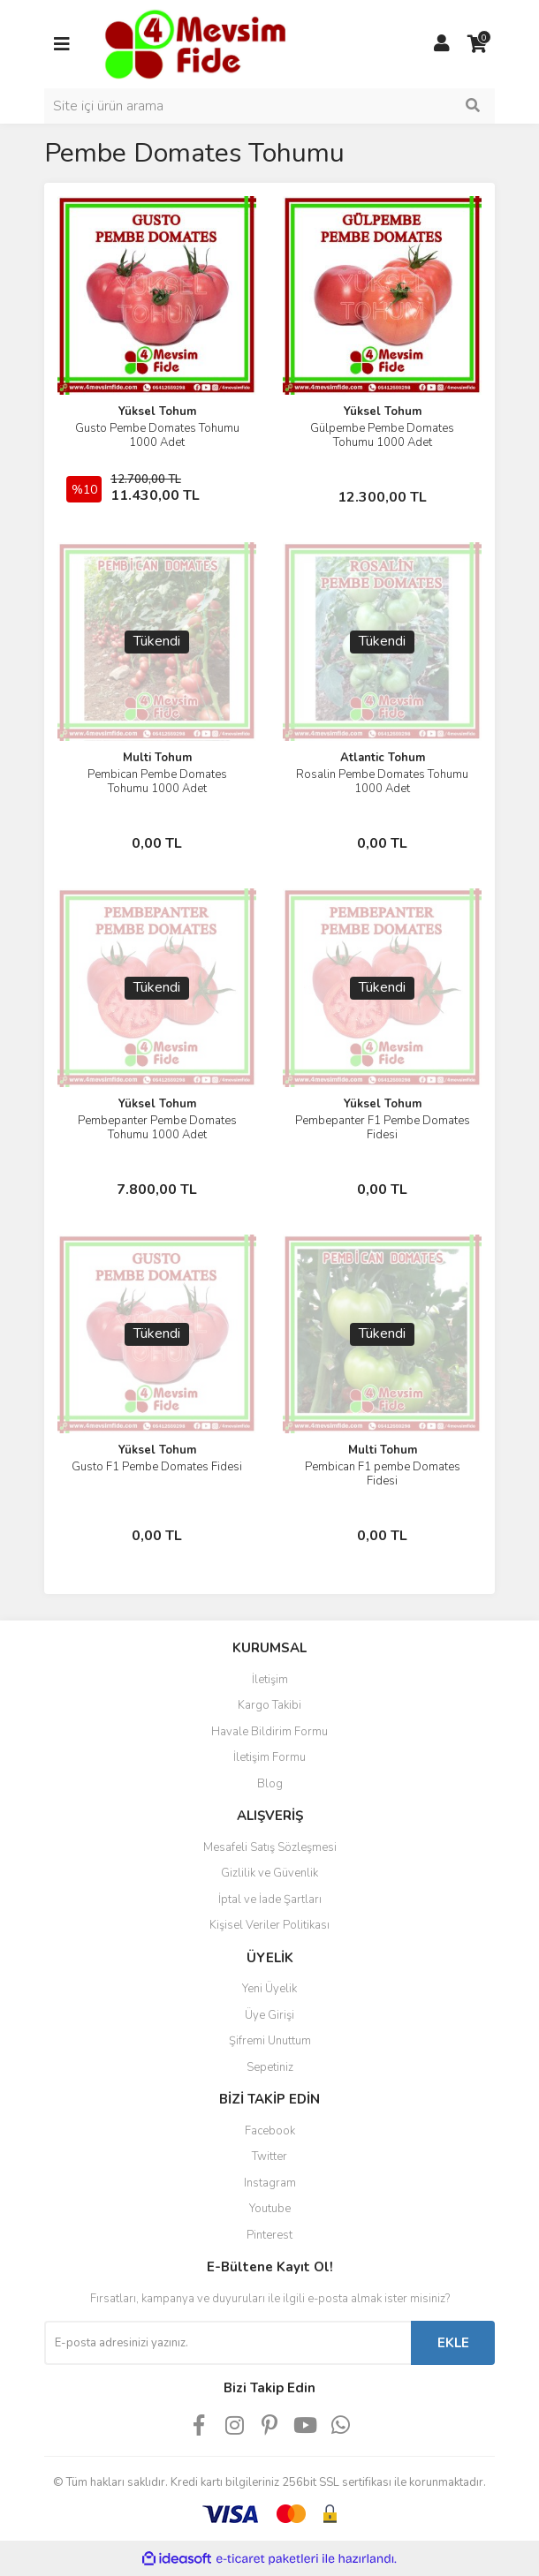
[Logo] (194, 43)
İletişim (270, 1680)
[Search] (269, 106)
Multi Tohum (157, 758)
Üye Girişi (269, 2015)
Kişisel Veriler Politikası (269, 1925)
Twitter (269, 2156)
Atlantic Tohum (382, 758)
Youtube (270, 2209)
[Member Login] (442, 44)
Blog (270, 1784)
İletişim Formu (269, 1757)
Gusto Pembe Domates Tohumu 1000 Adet (157, 435)
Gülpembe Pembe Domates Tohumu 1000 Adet (382, 435)
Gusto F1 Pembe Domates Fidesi (157, 1467)
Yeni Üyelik (269, 1989)
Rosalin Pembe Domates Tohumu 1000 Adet (382, 782)
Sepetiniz (270, 2067)
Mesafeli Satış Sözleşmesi (270, 1847)
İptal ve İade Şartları (270, 1899)
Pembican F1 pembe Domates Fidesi (382, 1474)
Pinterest (269, 2235)
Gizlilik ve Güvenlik (269, 1873)
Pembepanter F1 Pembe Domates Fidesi (382, 1128)
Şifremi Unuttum (270, 2041)
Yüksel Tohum (157, 411)
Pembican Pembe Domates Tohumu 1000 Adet (157, 782)
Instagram (270, 2183)
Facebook (270, 2131)
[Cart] (477, 44)
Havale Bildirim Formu (269, 1732)
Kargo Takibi (269, 1705)
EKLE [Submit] (453, 2343)
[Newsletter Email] (227, 2343)
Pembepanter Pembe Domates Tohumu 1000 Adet (157, 1128)
